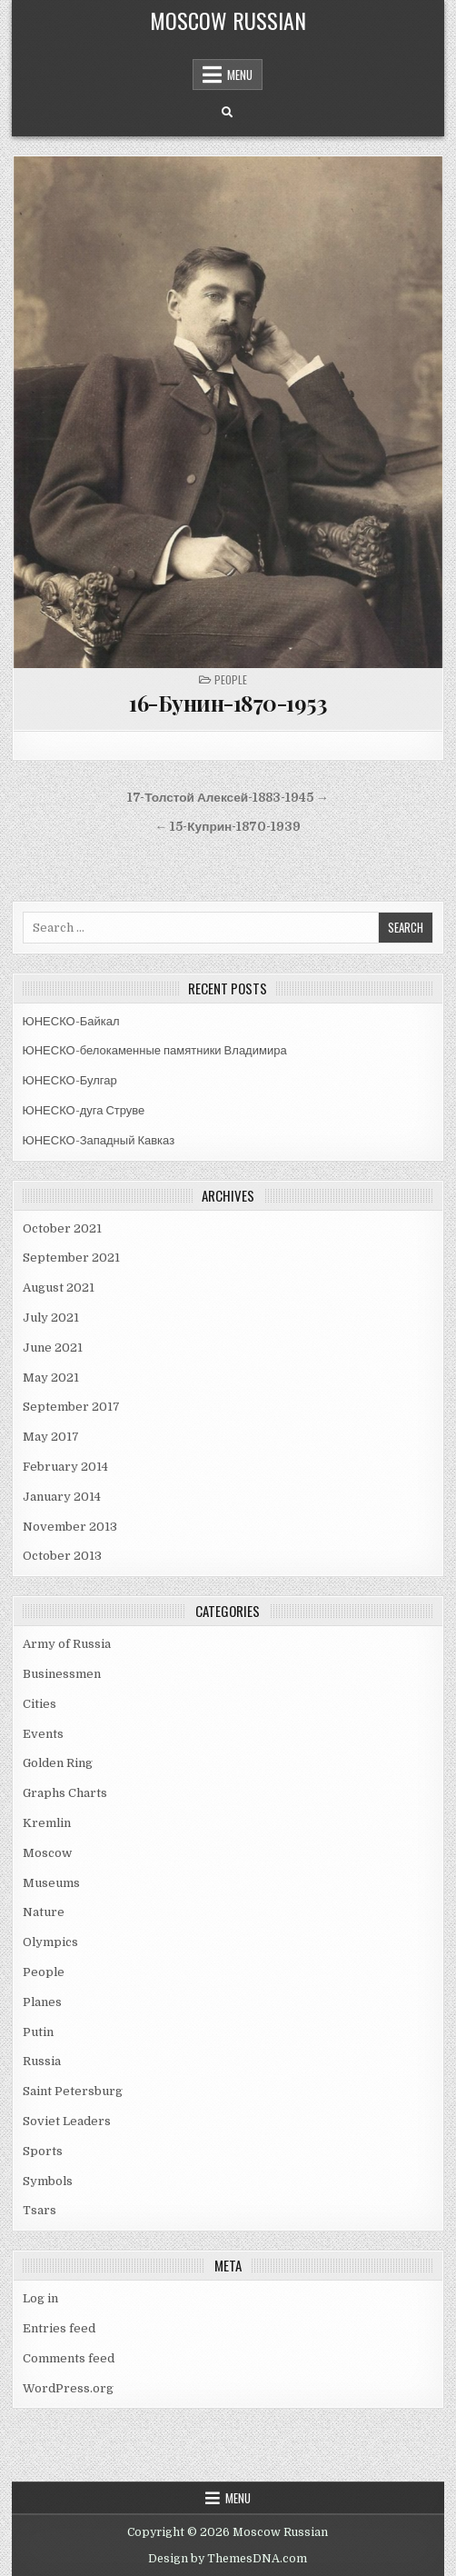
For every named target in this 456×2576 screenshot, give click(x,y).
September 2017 (71, 1406)
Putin (38, 2032)
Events (43, 1734)
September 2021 (71, 1257)
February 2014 (65, 1466)
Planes (42, 2002)
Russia (42, 2061)
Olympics (50, 1942)
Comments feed (68, 2358)
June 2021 (53, 1347)
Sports (43, 2151)
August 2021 (58, 1287)
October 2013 (62, 1556)
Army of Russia (67, 1644)
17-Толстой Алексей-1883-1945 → (228, 797)
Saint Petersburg (73, 2091)
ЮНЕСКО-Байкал (71, 1021)
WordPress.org (68, 2388)
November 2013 (70, 1526)
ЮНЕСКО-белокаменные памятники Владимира (155, 1050)
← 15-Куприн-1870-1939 (228, 827)
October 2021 (62, 1228)
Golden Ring (58, 1763)
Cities (39, 1704)
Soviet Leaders (67, 2121)
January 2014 (62, 1496)
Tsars (39, 2210)
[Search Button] (227, 113)
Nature (43, 1912)
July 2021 (51, 1317)
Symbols (48, 2181)
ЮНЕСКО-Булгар (70, 1080)
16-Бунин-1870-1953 (227, 702)
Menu (240, 74)
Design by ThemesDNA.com (227, 2558)
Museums (51, 1883)
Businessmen (62, 1674)
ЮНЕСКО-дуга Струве (84, 1110)
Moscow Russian (228, 20)
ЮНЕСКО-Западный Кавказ (99, 1140)
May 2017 (51, 1436)
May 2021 (51, 1377)
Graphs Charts (65, 1793)
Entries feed (59, 2328)
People (230, 679)
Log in (40, 2298)
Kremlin (47, 1823)
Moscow (47, 1853)
